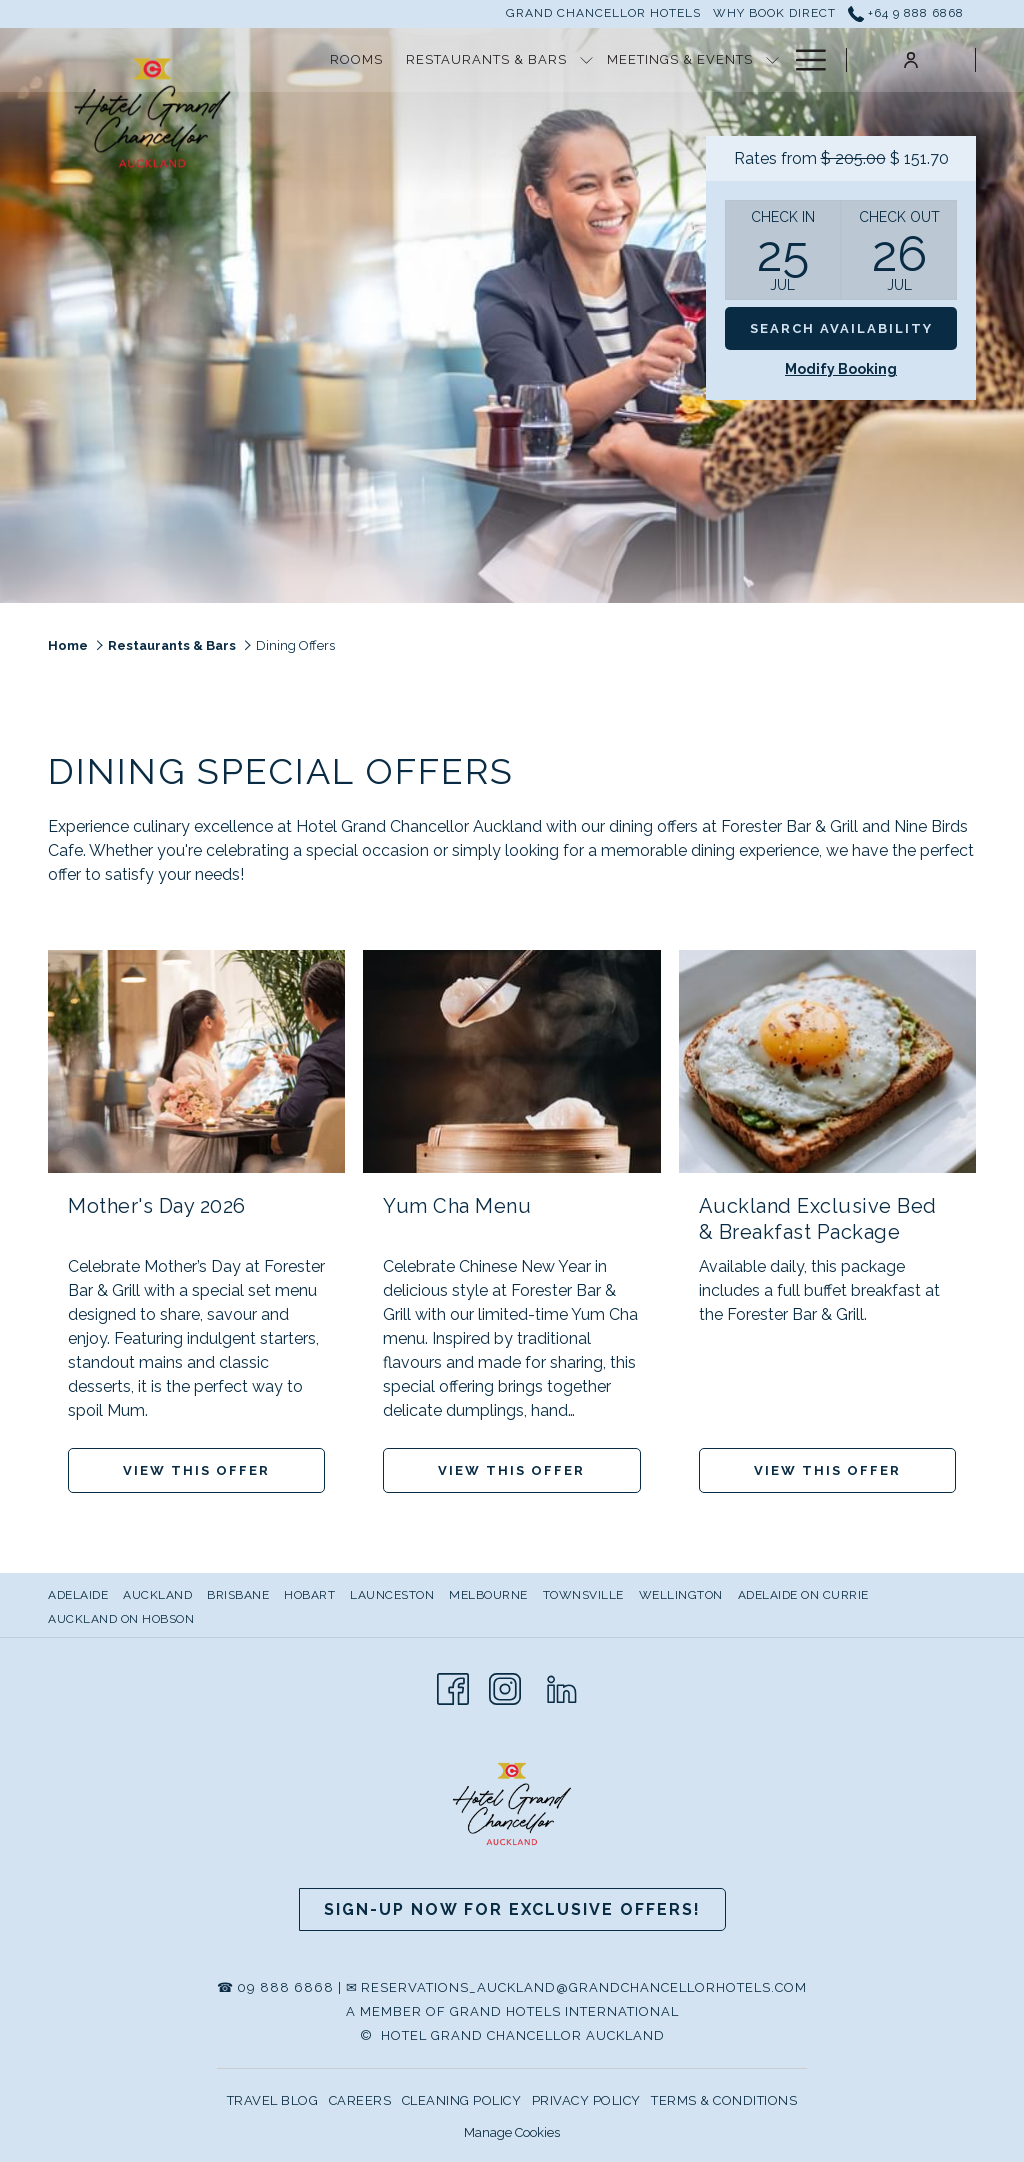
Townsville (583, 1595)
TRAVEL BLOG (273, 2100)
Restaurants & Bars (172, 645)
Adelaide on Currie (803, 1595)
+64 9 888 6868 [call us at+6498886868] (906, 13)
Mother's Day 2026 (157, 1206)
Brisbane (238, 1595)
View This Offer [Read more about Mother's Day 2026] (196, 1470)
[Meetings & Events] (679, 60)
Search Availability (841, 328)
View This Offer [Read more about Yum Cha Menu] (511, 1470)
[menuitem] (80, 1595)
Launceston (392, 1595)
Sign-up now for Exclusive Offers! (512, 1909)
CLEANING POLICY (462, 2100)
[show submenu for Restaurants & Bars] (586, 60)
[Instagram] (505, 1686)
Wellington (681, 1595)
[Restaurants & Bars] (487, 60)
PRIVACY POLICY (586, 2100)
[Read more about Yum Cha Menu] (511, 1061)
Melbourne (488, 1595)
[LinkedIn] (562, 1686)
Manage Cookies (512, 2132)
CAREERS (360, 2100)
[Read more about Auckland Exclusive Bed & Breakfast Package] (827, 1061)
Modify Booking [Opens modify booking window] (841, 369)
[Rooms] (357, 60)
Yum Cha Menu (457, 1206)
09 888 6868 (285, 1987)
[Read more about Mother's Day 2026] (196, 1061)
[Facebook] (453, 1686)
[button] (783, 250)
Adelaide (78, 1595)
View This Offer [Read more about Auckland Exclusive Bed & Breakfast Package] (827, 1470)
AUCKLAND (157, 1595)
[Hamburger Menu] (803, 60)
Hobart (309, 1595)
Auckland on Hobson (121, 1619)
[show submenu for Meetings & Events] (772, 60)
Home (68, 645)
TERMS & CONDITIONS (724, 2100)
